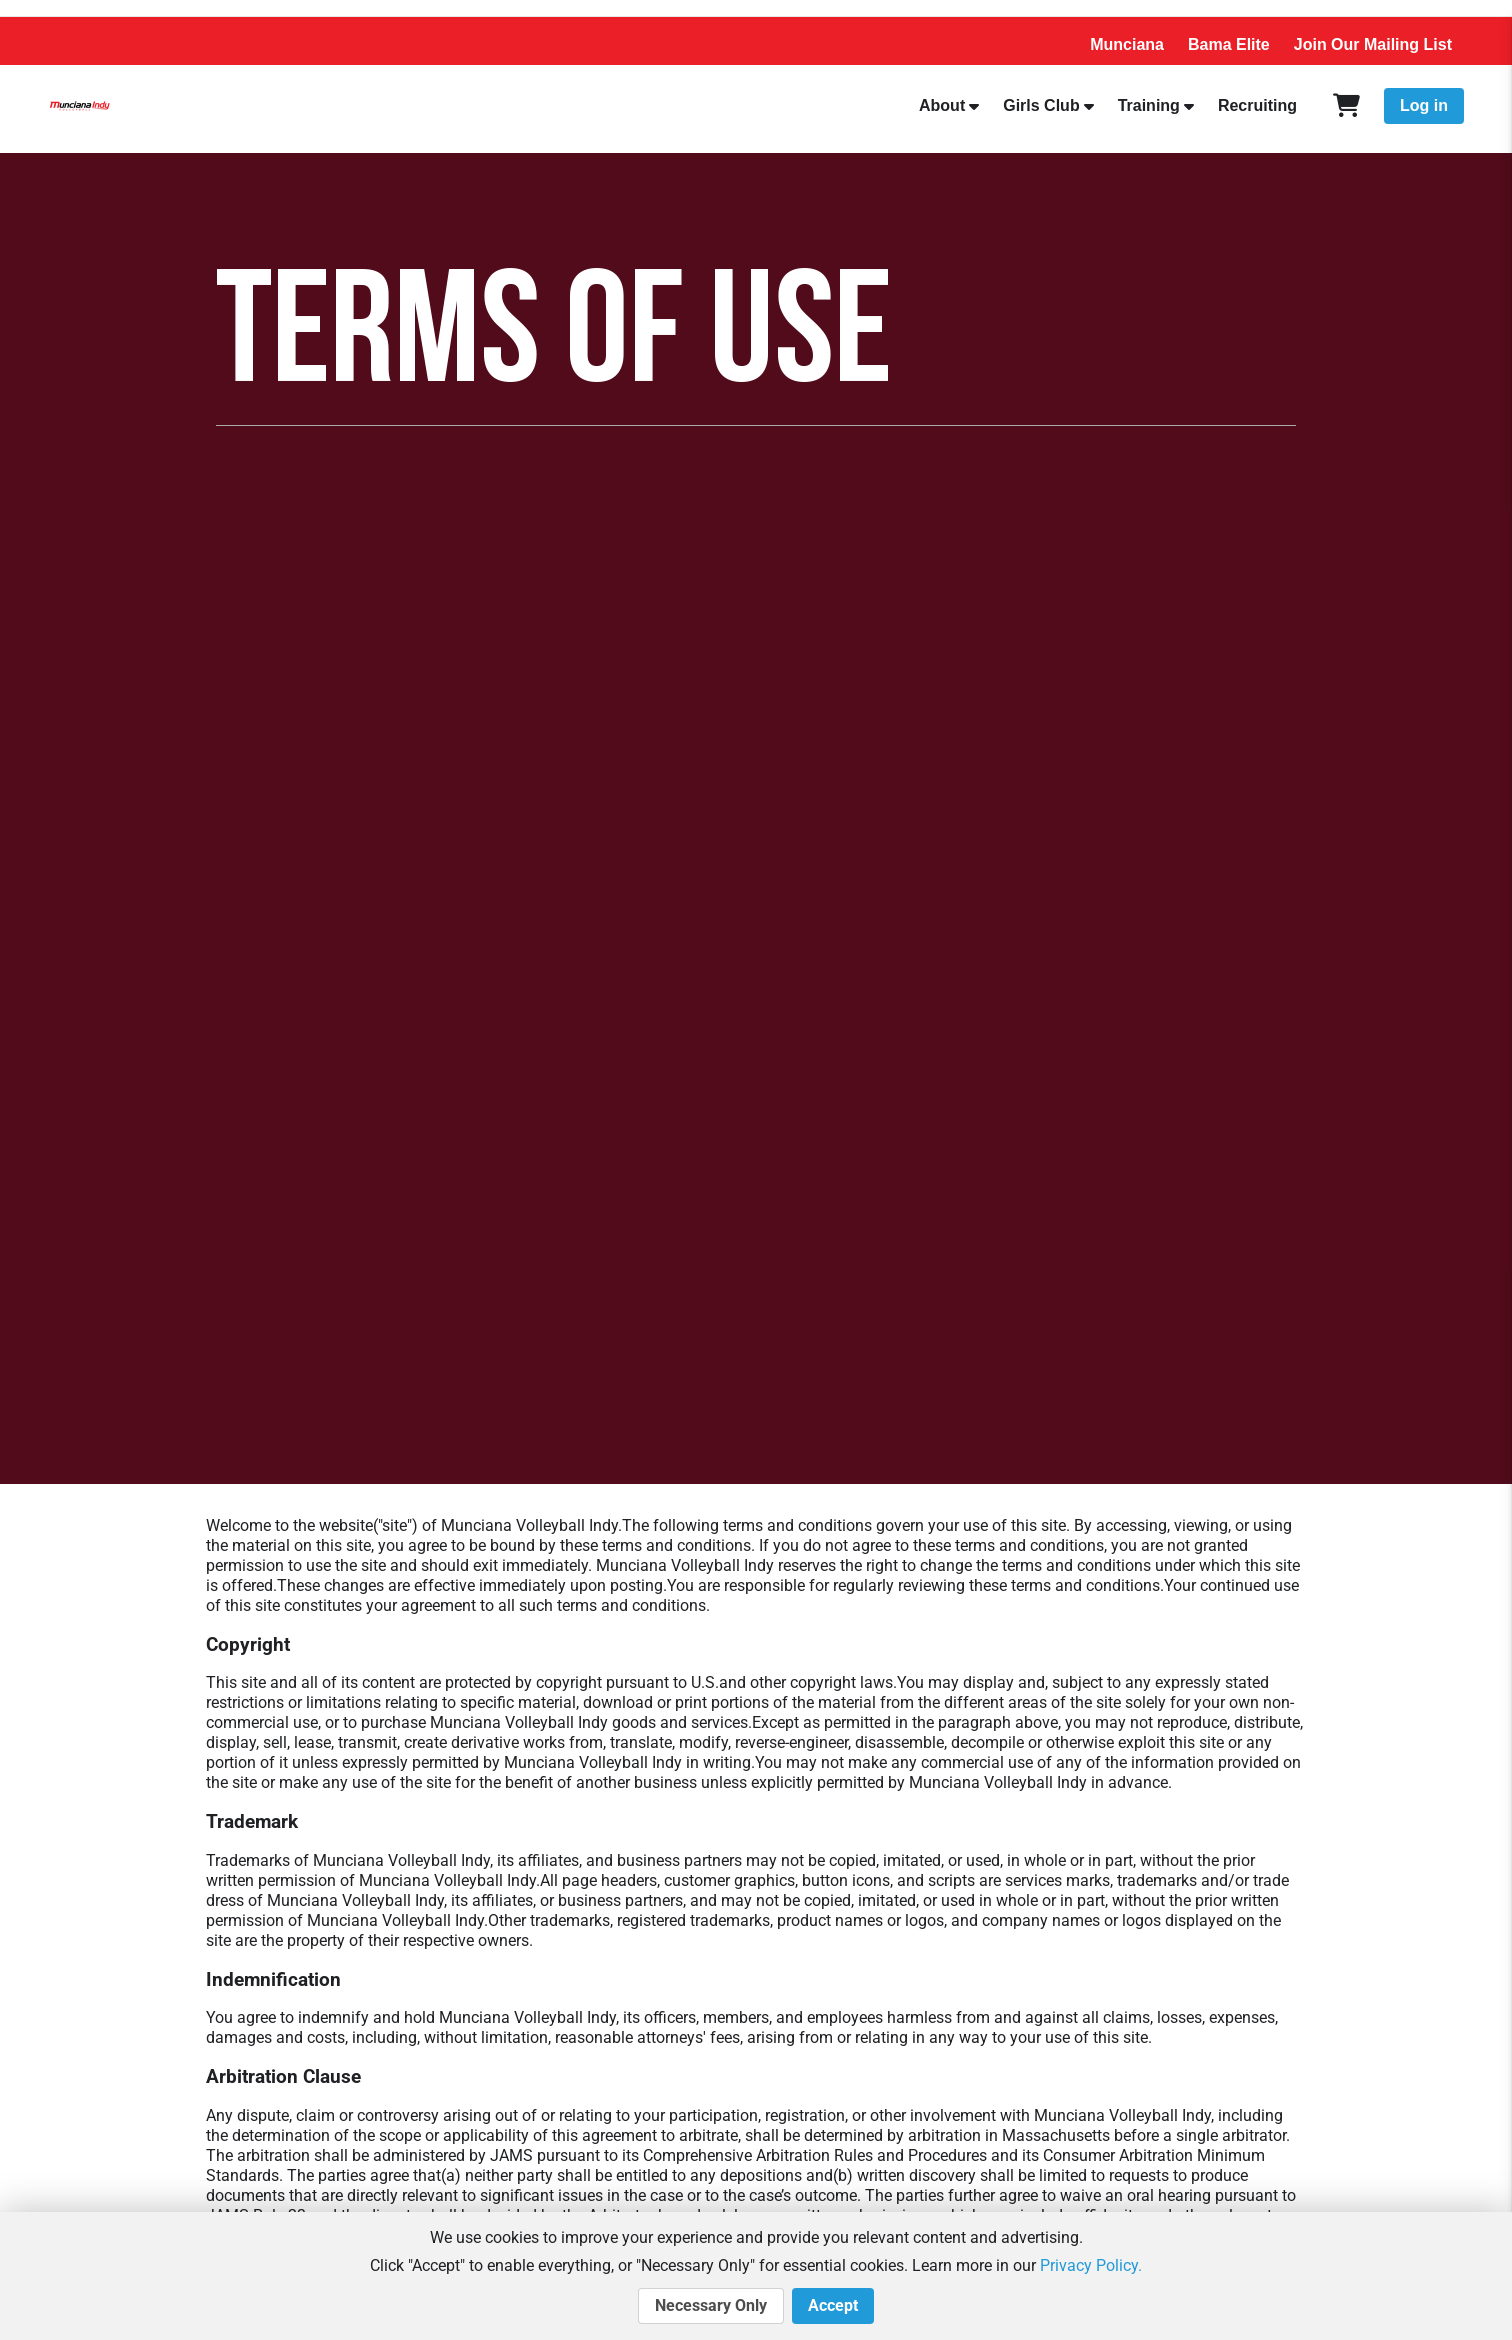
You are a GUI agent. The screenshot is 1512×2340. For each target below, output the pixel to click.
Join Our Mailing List (1373, 44)
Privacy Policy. (1091, 2265)
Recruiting (1257, 105)
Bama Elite (1229, 44)
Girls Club (1041, 105)
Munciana (1127, 44)
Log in (1424, 105)
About (942, 105)
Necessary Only (711, 2306)
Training (1149, 105)
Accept (833, 2306)
